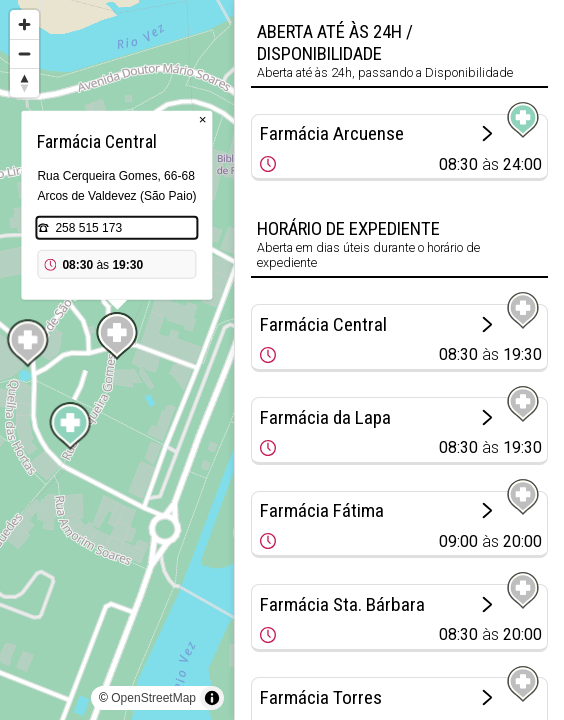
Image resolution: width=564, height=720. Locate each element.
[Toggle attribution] (212, 698)
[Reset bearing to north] (24, 82)
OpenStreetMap (153, 698)
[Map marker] (70, 426)
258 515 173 (88, 228)
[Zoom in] (24, 24)
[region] (117, 360)
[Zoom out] (24, 53)
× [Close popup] (203, 119)
